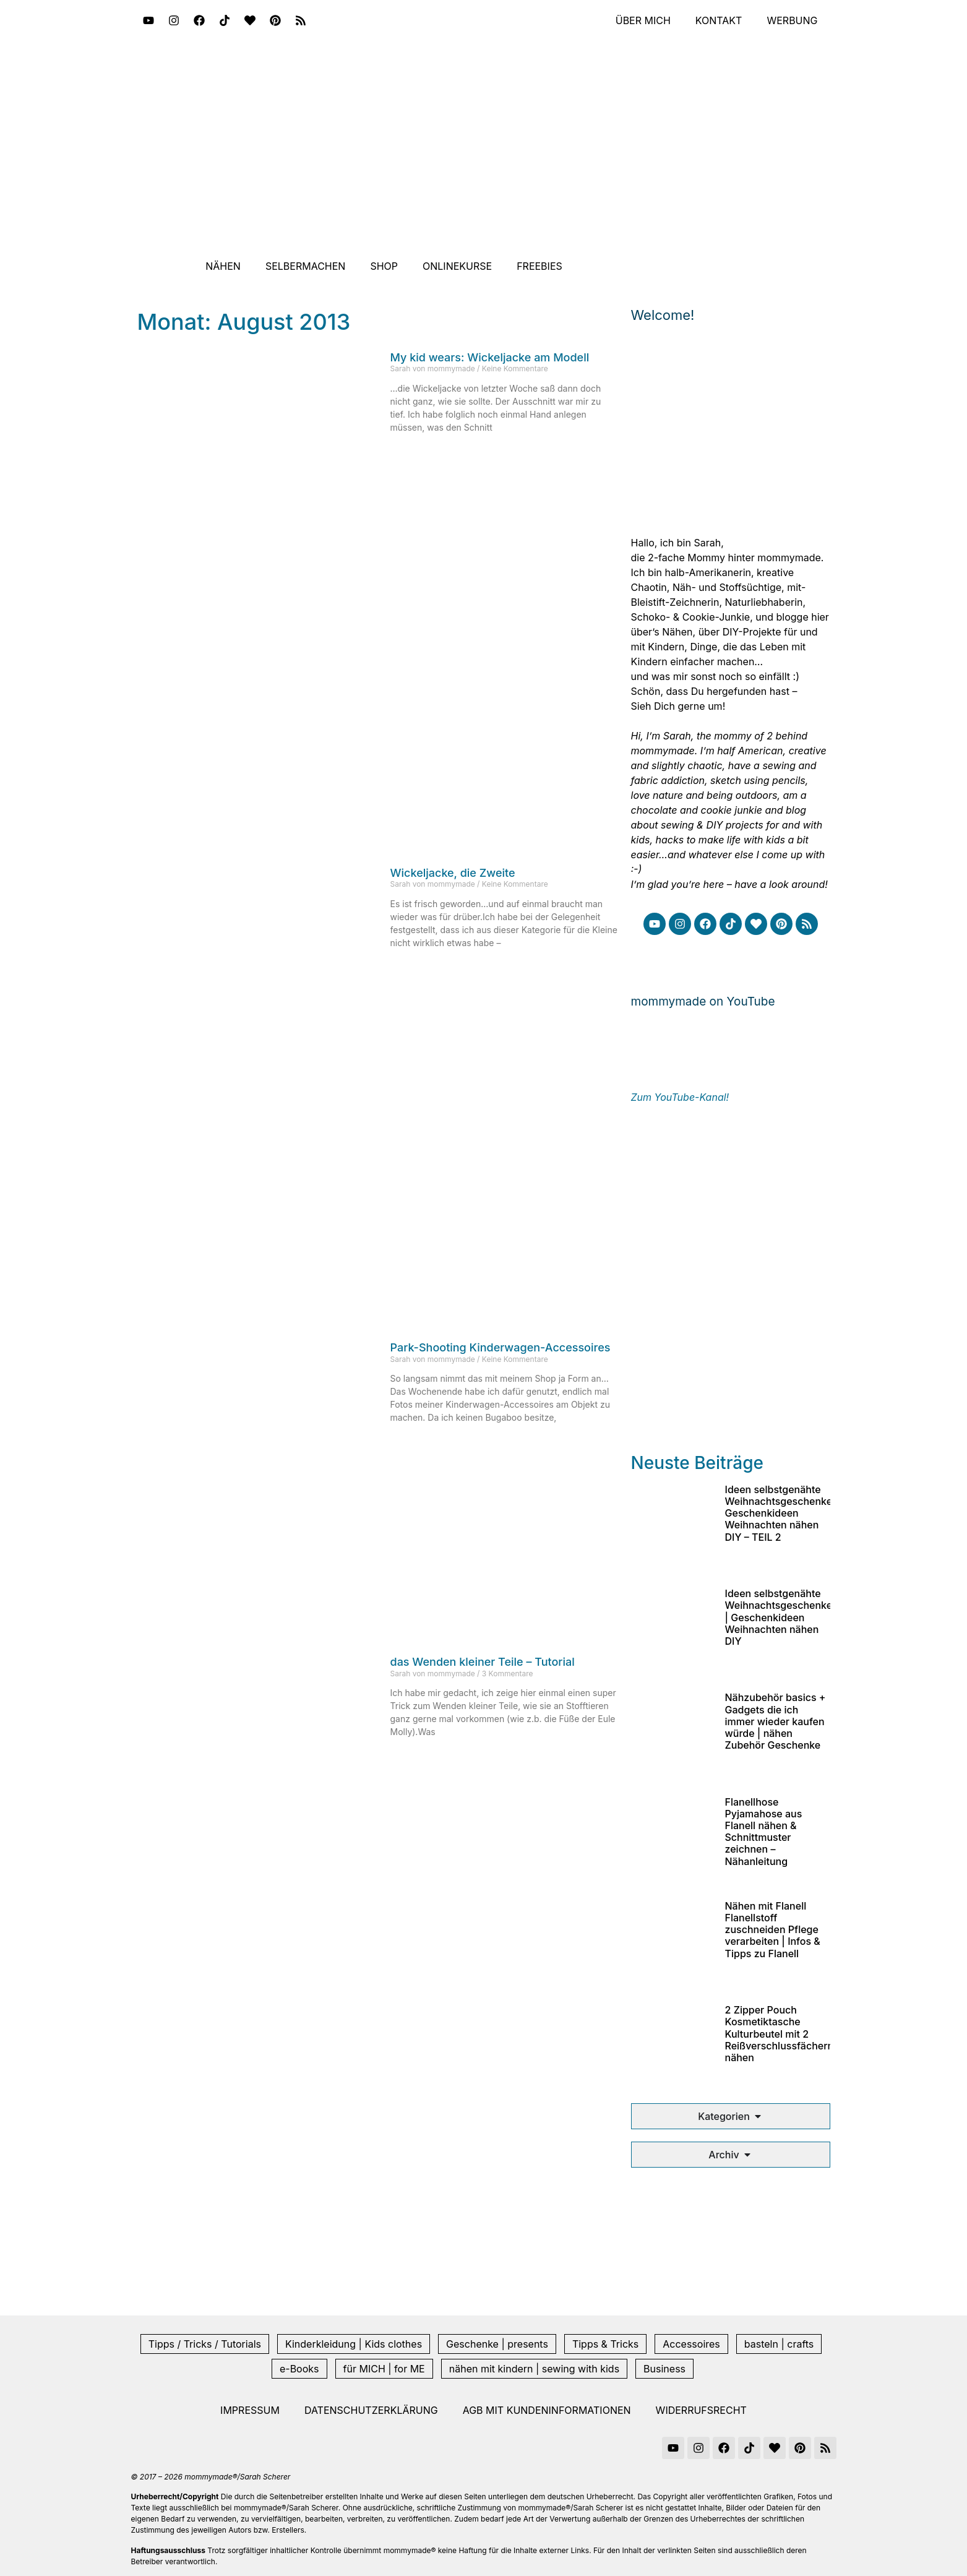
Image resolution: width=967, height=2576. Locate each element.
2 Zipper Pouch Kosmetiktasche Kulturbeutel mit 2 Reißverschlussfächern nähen (779, 2034)
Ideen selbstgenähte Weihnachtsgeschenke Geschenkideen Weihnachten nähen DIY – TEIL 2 (779, 1513)
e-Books (299, 2369)
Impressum (250, 2410)
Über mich (643, 20)
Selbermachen (305, 266)
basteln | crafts (779, 2344)
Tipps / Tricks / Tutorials (204, 2344)
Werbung (792, 20)
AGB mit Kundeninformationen (547, 2410)
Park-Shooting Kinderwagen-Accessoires (500, 1347)
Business (664, 2369)
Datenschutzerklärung (371, 2410)
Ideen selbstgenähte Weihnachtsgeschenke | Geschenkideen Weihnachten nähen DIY (779, 1617)
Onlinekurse (457, 266)
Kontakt (718, 20)
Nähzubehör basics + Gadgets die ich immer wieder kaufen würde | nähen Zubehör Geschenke (775, 1721)
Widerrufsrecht (701, 2410)
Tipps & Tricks (605, 2344)
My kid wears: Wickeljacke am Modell (490, 357)
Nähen (223, 266)
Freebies (539, 266)
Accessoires (691, 2344)
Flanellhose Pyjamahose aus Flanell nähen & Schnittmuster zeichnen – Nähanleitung (763, 1831)
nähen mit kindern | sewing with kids (534, 2369)
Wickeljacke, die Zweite (452, 872)
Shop (384, 266)
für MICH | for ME (384, 2369)
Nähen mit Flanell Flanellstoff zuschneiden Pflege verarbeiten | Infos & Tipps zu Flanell (772, 1930)
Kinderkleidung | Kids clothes (353, 2344)
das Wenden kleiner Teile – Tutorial (482, 1661)
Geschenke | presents (497, 2344)
